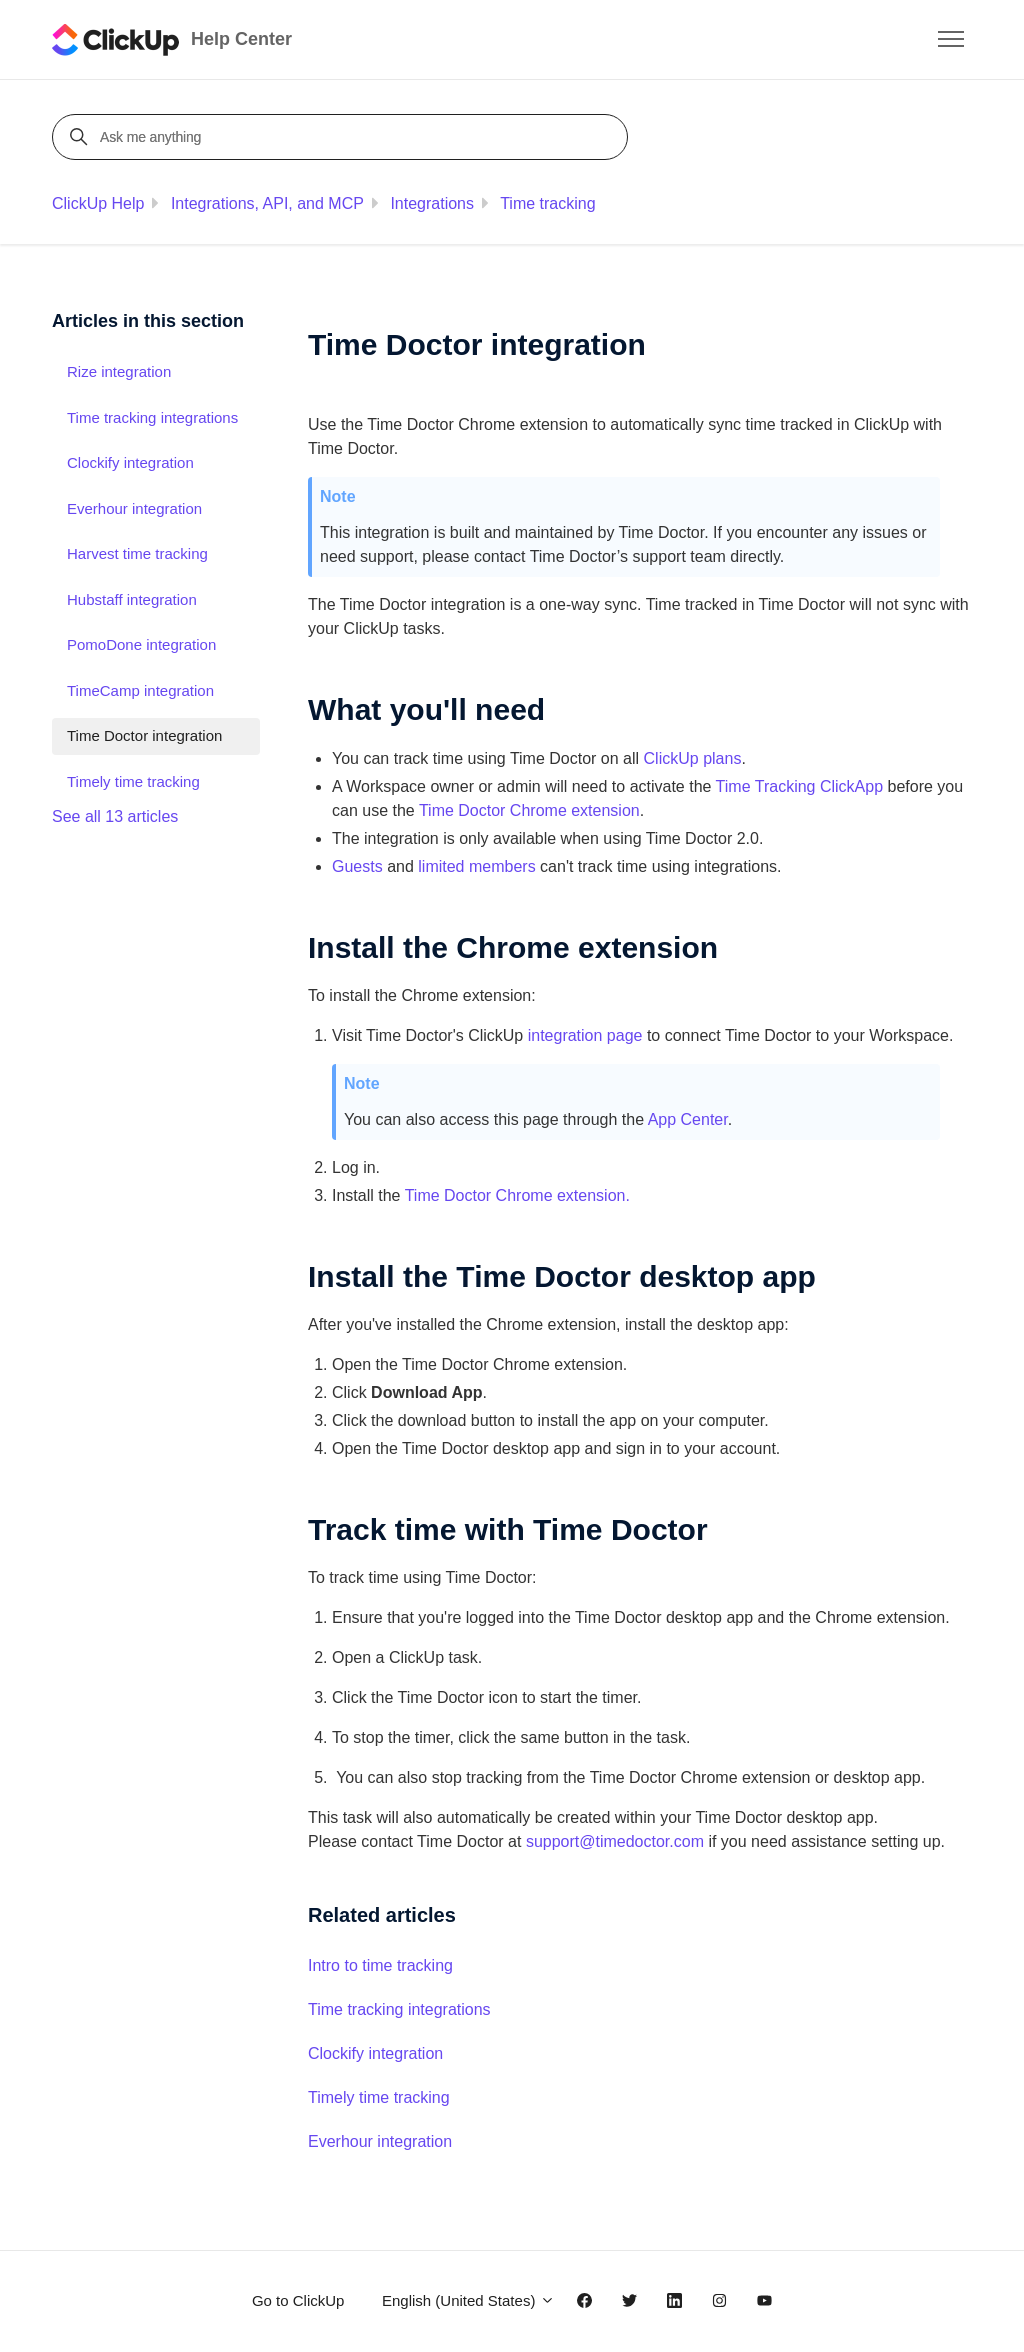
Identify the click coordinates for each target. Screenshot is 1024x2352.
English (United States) (468, 2300)
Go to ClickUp (298, 2300)
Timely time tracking (379, 2097)
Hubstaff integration (132, 599)
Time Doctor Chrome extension (529, 810)
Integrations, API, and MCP (267, 203)
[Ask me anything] (343, 137)
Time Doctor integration (144, 735)
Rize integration (119, 371)
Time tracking (547, 203)
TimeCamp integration (140, 690)
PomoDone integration (141, 644)
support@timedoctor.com (617, 1841)
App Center (688, 1119)
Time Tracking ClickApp (799, 786)
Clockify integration (375, 2053)
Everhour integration (380, 2141)
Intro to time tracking (380, 1965)
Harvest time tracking (137, 553)
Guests (357, 866)
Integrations (432, 203)
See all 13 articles (115, 816)
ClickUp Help (98, 203)
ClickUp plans (693, 758)
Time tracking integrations (399, 2009)
